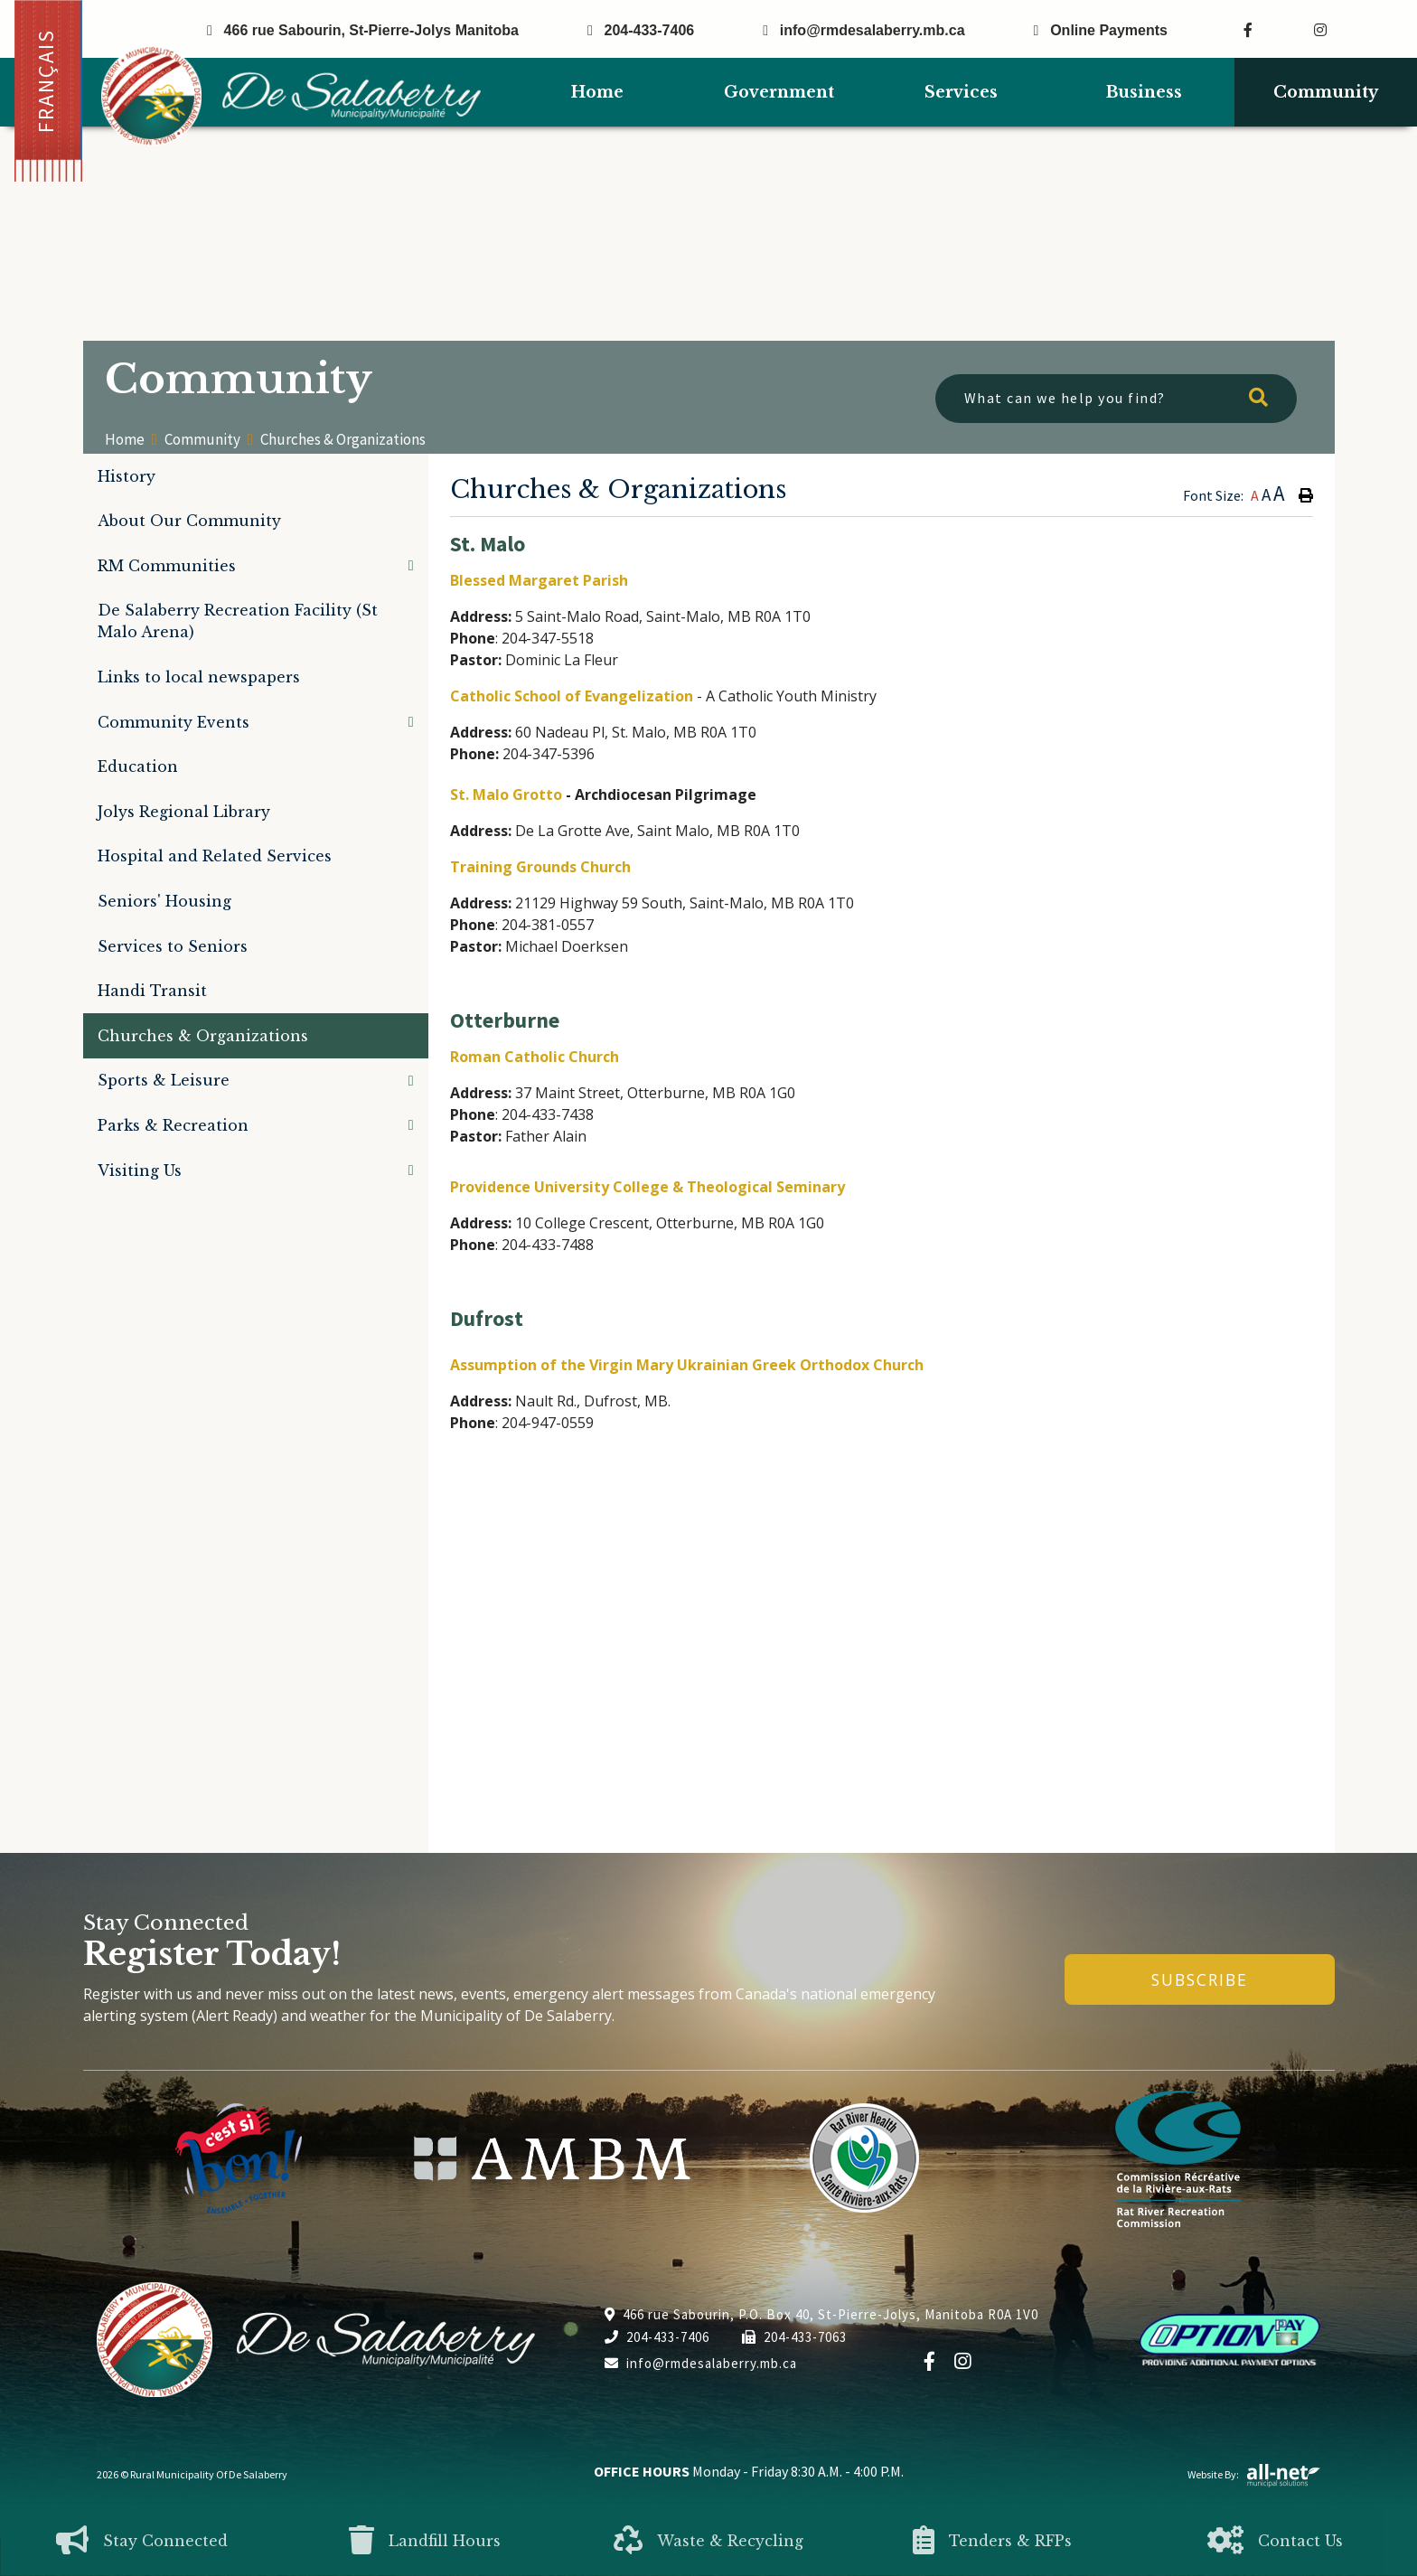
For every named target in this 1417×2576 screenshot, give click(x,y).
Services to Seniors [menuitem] (173, 946)
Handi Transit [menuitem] (152, 991)
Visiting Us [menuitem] (140, 1170)
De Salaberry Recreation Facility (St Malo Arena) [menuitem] (238, 621)
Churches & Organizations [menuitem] (203, 1036)
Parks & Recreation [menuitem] (173, 1125)
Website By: (1254, 2474)
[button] (411, 565)
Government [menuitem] (779, 92)
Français (46, 81)
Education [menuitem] (138, 766)
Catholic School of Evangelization (571, 696)
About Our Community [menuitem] (189, 521)
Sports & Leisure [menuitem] (164, 1080)
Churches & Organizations (343, 439)
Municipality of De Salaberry (291, 96)
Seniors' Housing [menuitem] (164, 901)
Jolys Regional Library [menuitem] (184, 812)
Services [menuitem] (961, 92)
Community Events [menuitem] (173, 722)
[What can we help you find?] (1116, 398)
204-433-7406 (657, 2337)
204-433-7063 (794, 2337)
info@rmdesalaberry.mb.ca (701, 2363)
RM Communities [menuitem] (167, 566)
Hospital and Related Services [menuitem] (215, 856)
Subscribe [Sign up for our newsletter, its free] (1199, 1979)
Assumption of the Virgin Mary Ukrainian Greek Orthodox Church (687, 1365)
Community (202, 439)
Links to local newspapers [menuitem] (199, 677)
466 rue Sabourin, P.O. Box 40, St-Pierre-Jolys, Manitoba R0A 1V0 (821, 2314)
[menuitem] (597, 92)
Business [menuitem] (1144, 92)
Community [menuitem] (1325, 92)
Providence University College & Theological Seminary (647, 1187)
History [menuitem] (126, 476)
